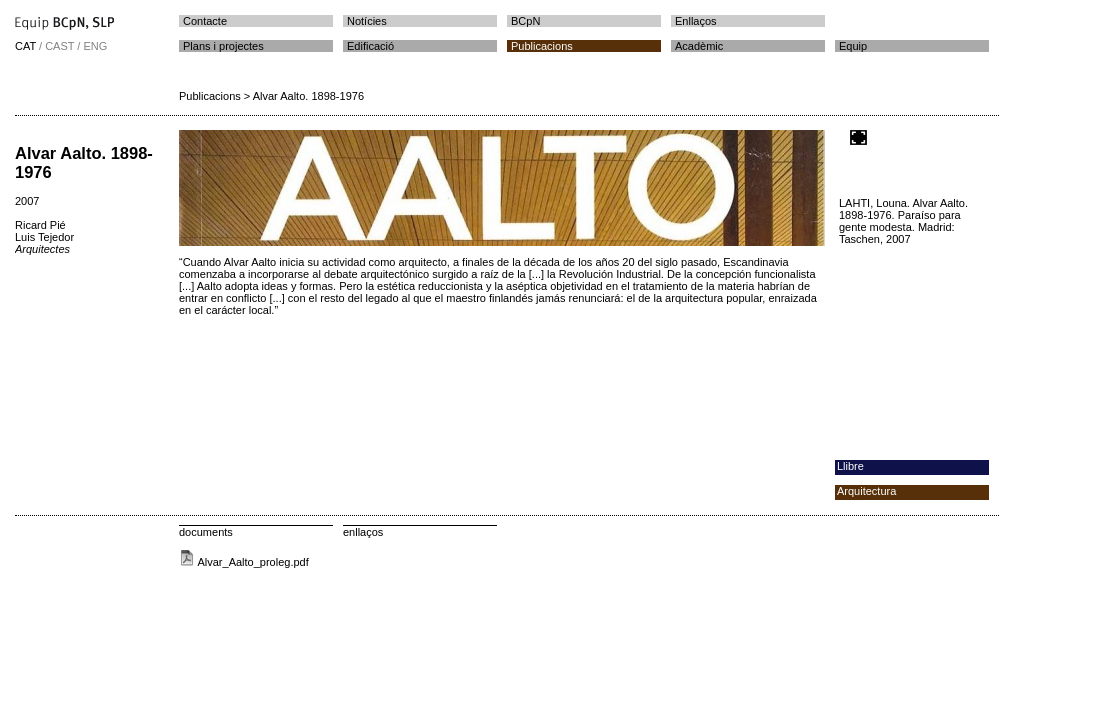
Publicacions (542, 46)
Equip (853, 46)
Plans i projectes (223, 46)
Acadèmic (699, 46)
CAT (25, 46)
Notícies (367, 21)
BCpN (525, 21)
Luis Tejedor (44, 237)
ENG (95, 46)
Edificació (370, 46)
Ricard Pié (40, 225)
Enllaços (696, 21)
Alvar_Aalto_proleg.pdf (244, 562)
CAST (59, 46)
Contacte (205, 21)
